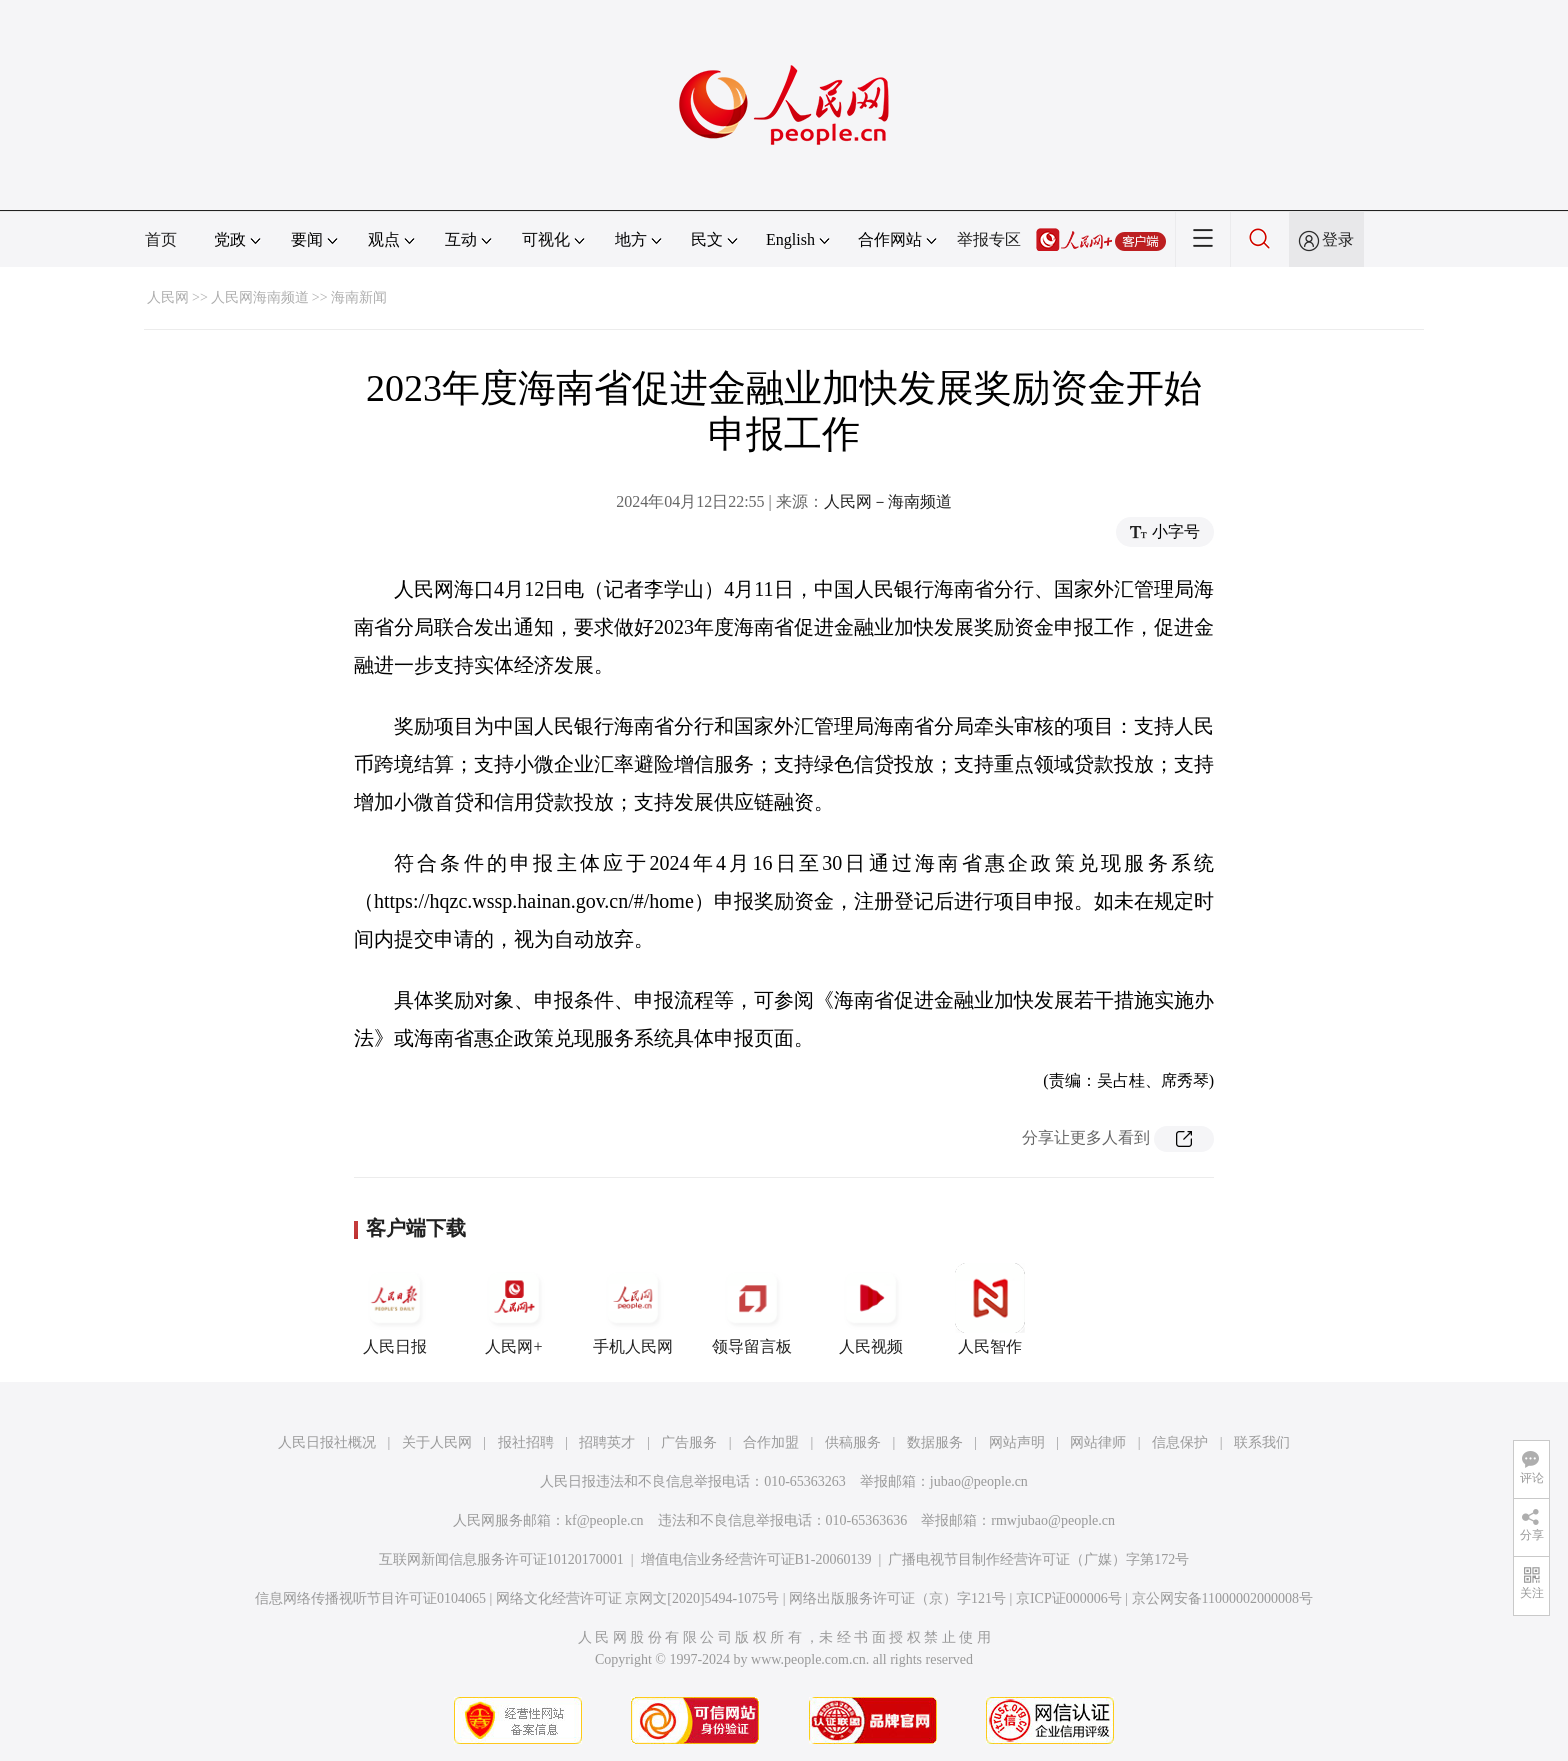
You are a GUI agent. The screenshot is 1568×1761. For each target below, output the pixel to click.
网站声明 (1017, 1442)
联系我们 (1262, 1442)
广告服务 (689, 1442)
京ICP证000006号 (1069, 1598)
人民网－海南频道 (888, 501)
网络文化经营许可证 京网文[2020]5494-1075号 (638, 1598)
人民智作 (990, 1309)
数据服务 (935, 1442)
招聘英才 (607, 1442)
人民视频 (871, 1309)
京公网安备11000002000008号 (1222, 1598)
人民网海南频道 (260, 297)
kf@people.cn (604, 1520)
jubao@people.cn (979, 1481)
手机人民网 (633, 1309)
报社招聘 (526, 1442)
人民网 (168, 297)
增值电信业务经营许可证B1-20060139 (756, 1559)
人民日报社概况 (327, 1442)
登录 (1338, 239)
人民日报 (395, 1309)
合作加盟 (771, 1442)
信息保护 (1180, 1442)
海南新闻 (359, 297)
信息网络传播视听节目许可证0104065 (370, 1598)
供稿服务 (853, 1442)
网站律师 (1098, 1442)
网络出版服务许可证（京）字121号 (897, 1598)
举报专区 (989, 239)
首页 (161, 239)
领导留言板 (752, 1309)
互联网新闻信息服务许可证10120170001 (501, 1559)
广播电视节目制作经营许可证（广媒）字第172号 (1038, 1559)
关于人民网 (437, 1442)
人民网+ (514, 1309)
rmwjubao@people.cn (1053, 1520)
